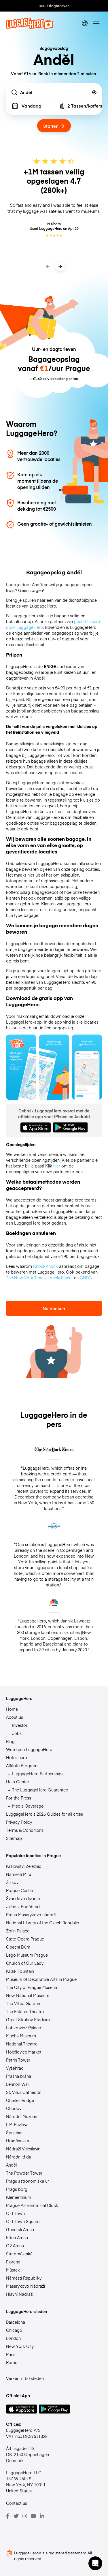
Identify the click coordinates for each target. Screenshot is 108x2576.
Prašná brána (18, 2076)
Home (12, 1709)
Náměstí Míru (18, 1874)
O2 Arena (15, 2245)
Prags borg (16, 2189)
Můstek (13, 2270)
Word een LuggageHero (29, 1749)
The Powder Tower (24, 2173)
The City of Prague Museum (32, 1987)
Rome (11, 2362)
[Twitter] (16, 2516)
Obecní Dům (18, 1947)
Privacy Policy (19, 1822)
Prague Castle (19, 1890)
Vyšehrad (15, 2068)
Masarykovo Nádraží (25, 2286)
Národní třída (18, 2157)
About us (14, 1717)
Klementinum (18, 2197)
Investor (19, 1725)
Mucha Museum (21, 2036)
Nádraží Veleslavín (23, 2149)
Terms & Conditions (24, 1830)
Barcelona (15, 2322)
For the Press (18, 1798)
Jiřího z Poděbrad (23, 1906)
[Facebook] (7, 2516)
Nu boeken (54, 1308)
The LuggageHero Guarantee (40, 1790)
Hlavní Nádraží (19, 2294)
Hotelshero (16, 1757)
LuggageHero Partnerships (37, 1773)
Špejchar (14, 2132)
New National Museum (27, 1995)
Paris (10, 2354)
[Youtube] (33, 2516)
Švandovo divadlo (23, 1898)
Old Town (15, 2213)
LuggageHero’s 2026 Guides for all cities (44, 1814)
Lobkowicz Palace (23, 2027)
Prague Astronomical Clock (32, 2205)
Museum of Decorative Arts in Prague (41, 1979)
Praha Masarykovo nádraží (31, 1914)
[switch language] (84, 23)
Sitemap (14, 1838)
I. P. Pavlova (17, 2124)
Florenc (13, 2262)
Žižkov (12, 1882)
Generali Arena (20, 2229)
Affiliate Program (21, 1765)
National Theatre (21, 2044)
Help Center (17, 1782)
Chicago (14, 2330)
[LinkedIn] (42, 2516)
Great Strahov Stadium (28, 2019)
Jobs (17, 1733)
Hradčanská (17, 2140)
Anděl (11, 2165)
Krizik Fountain (20, 1971)
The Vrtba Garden (23, 2003)
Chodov (13, 2108)
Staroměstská (19, 2254)
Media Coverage (27, 1806)
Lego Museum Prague (27, 1955)
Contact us (16, 2503)
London (13, 2338)
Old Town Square (22, 2221)
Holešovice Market (23, 2052)
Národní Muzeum (22, 2116)
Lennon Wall (17, 2084)
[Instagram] (24, 2516)
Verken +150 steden (25, 2378)
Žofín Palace (17, 1931)
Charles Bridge (20, 2100)
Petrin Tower (18, 2060)
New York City (20, 2346)
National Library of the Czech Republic (42, 1923)
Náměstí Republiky (23, 2278)
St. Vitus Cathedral (23, 2092)
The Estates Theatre (25, 2011)
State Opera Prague (25, 1939)
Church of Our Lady (24, 1963)
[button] (95, 2563)
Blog (10, 1741)
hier (56, 1166)
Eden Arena (17, 2237)
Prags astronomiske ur (27, 2181)
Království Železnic (23, 1866)
